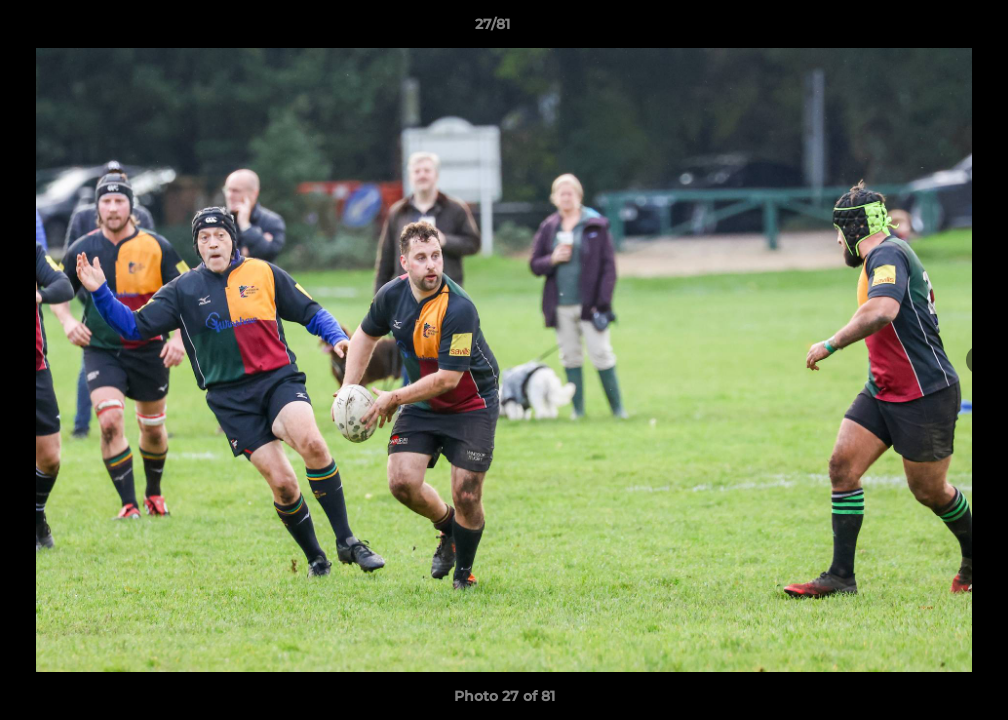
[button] (924, 29)
